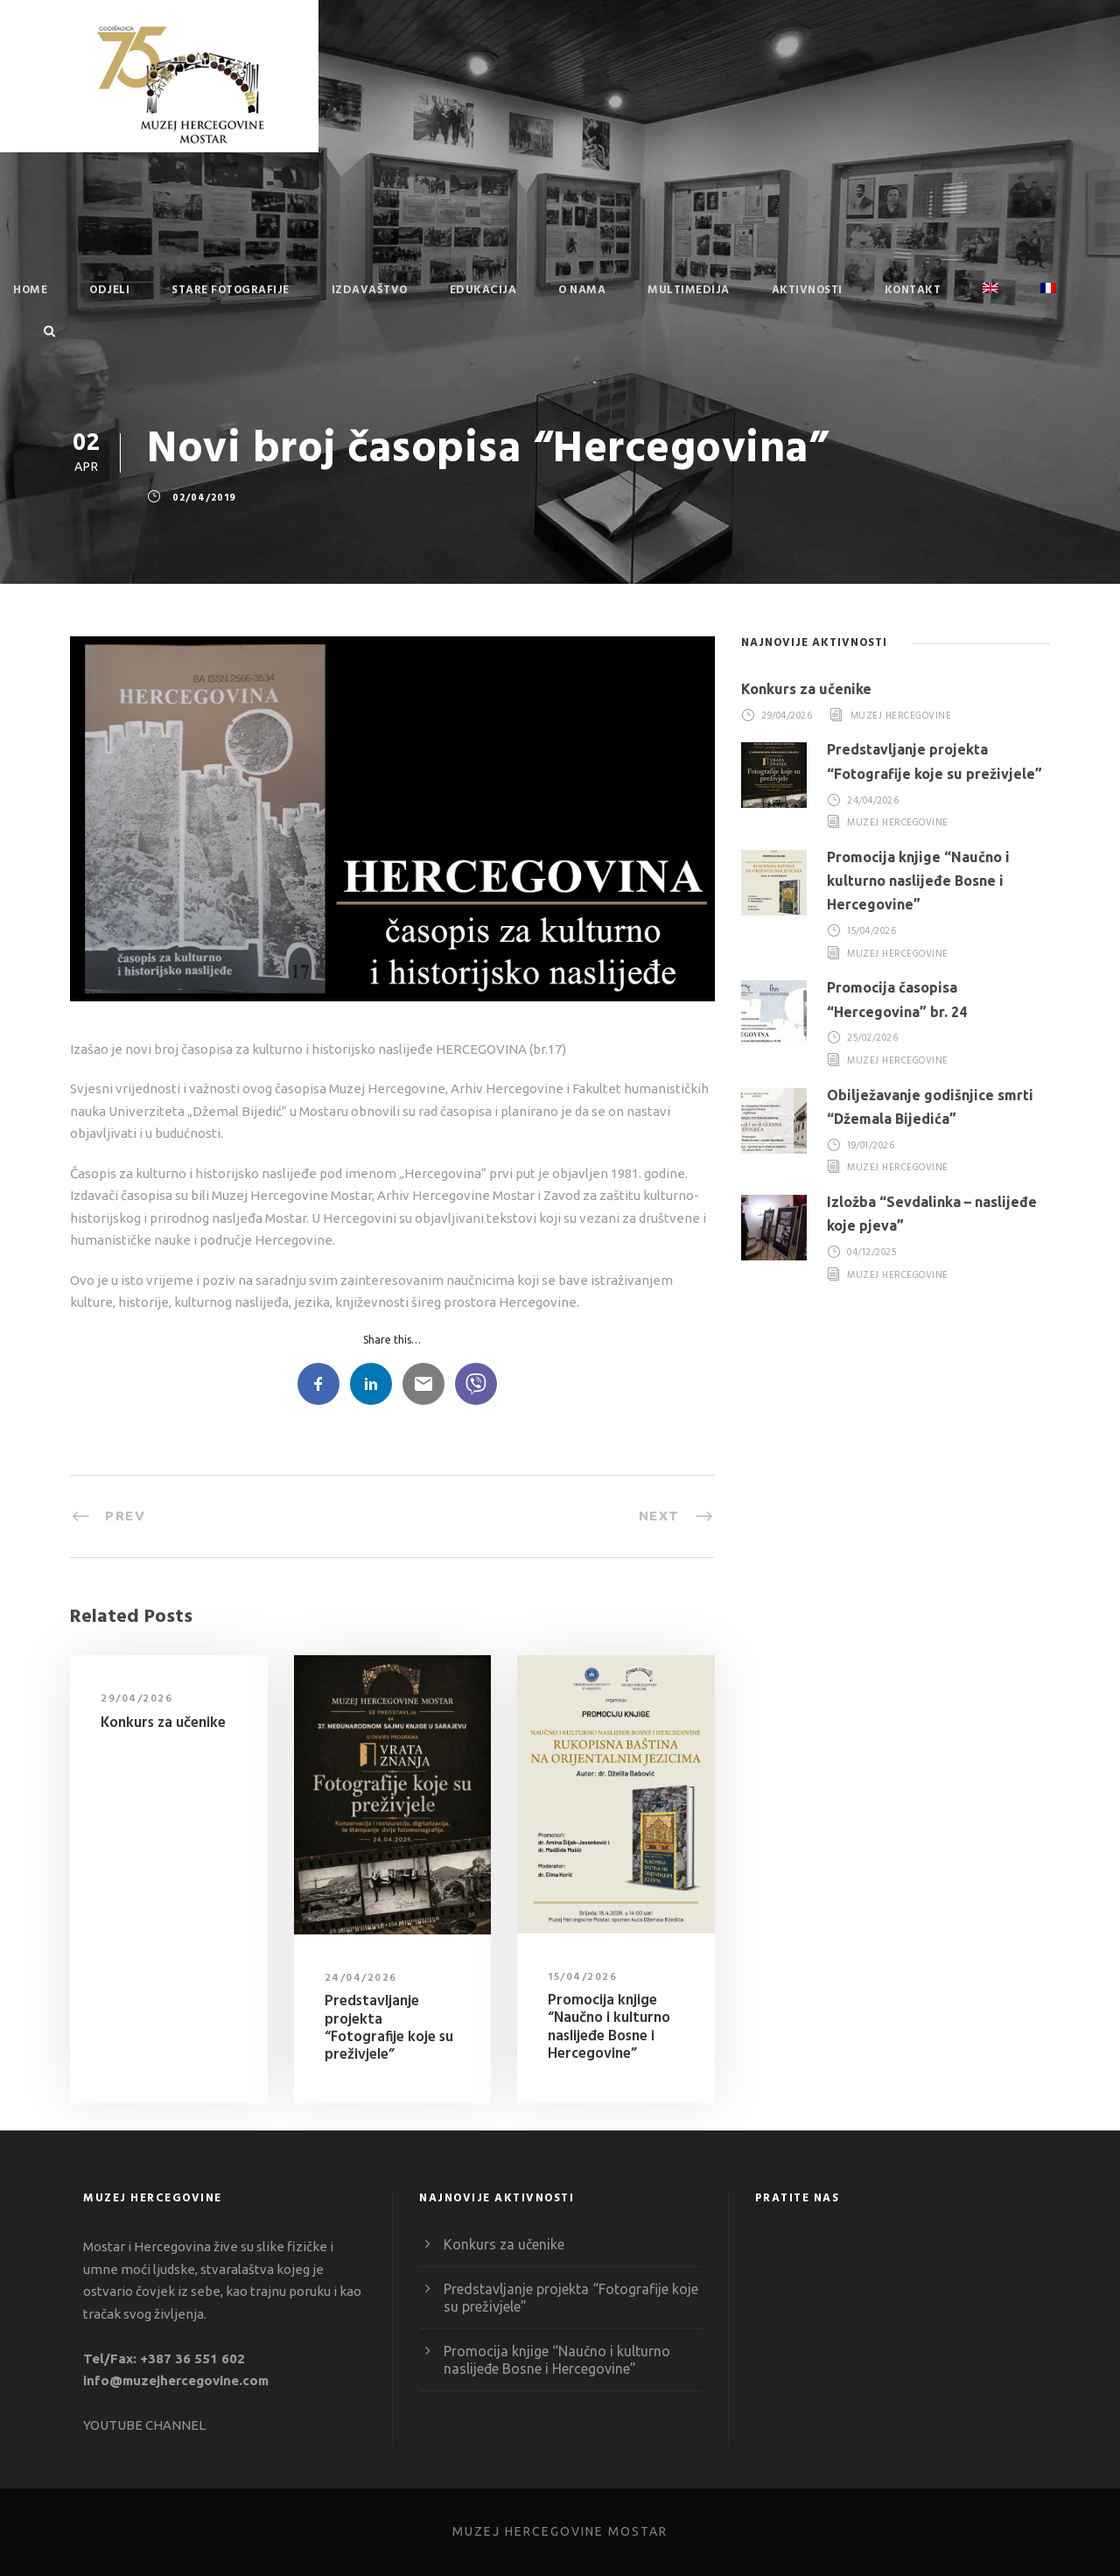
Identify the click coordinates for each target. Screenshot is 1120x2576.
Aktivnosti (807, 290)
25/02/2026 (872, 1039)
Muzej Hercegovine (901, 716)
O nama (582, 290)
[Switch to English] (990, 302)
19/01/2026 (870, 1146)
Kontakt (913, 290)
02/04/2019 (204, 499)
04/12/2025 (871, 1252)
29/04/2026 (136, 1699)
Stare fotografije (231, 290)
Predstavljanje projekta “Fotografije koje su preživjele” (389, 2028)
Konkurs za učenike (163, 1723)
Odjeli (109, 290)
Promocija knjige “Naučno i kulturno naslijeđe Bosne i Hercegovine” (609, 2027)
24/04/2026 (361, 1978)
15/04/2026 (582, 1977)
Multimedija (689, 290)
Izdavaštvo (370, 290)
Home (30, 290)
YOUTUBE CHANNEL (144, 2425)
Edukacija (483, 290)
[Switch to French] (1048, 302)
